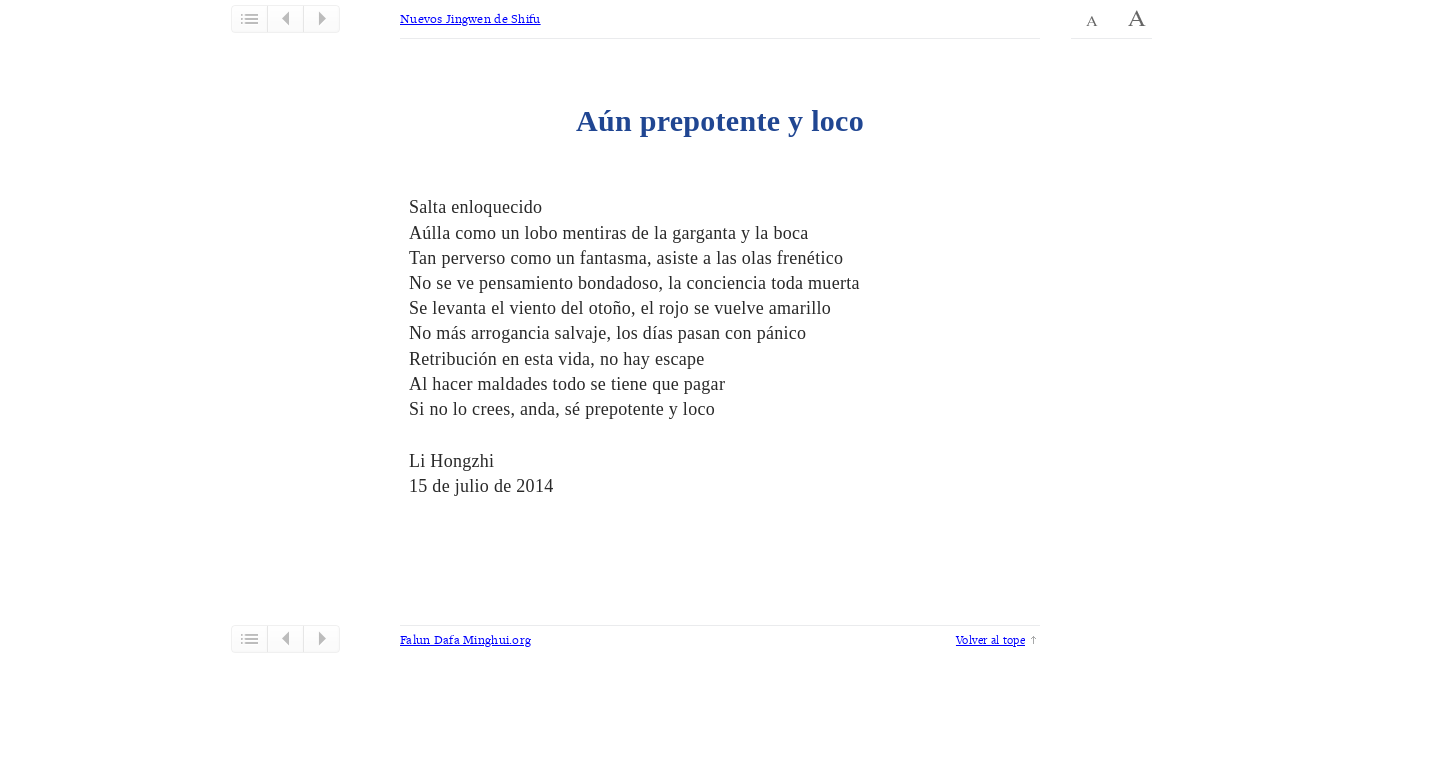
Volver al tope (990, 639)
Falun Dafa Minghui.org (465, 639)
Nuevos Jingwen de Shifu (470, 18)
